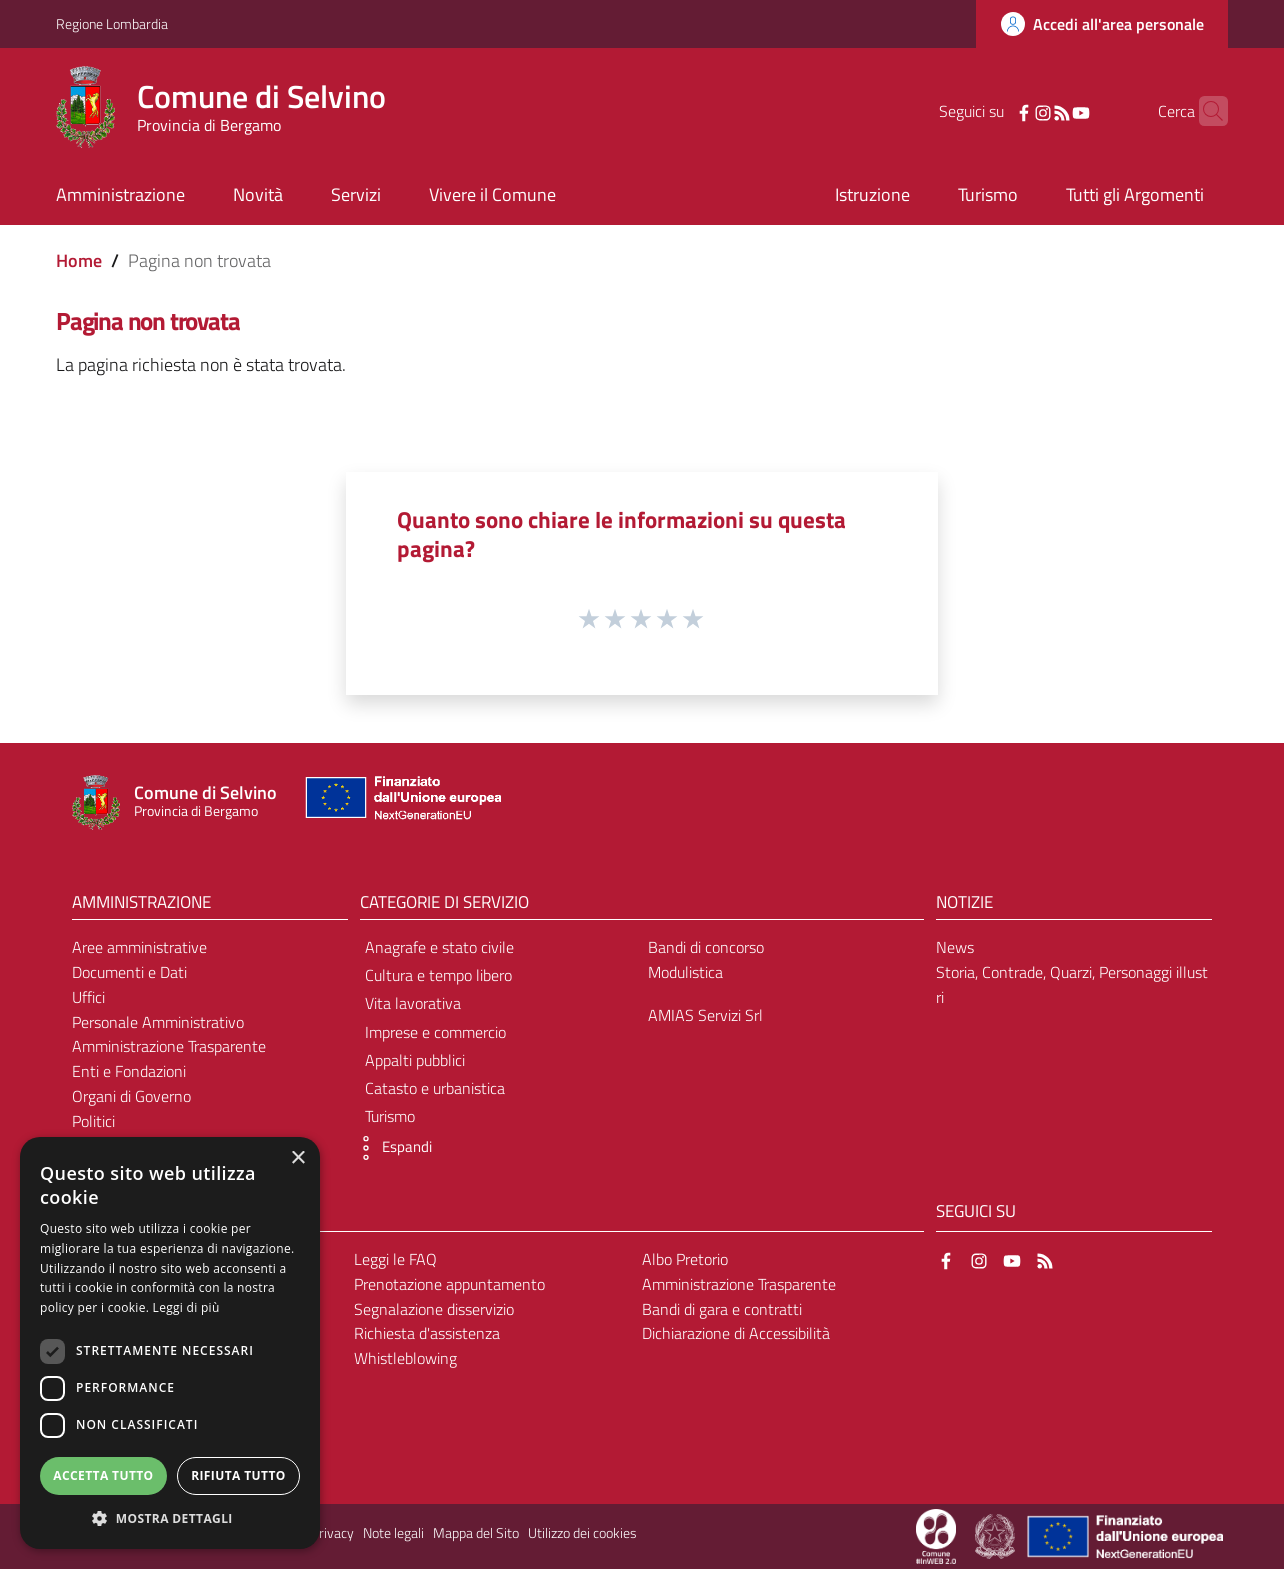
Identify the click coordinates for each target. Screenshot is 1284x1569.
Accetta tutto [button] (103, 1475)
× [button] (297, 1158)
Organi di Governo (131, 1096)
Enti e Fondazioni (129, 1071)
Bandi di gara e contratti (722, 1309)
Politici (93, 1121)
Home (79, 260)
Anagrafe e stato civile (439, 947)
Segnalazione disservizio (434, 1309)
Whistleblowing (405, 1358)
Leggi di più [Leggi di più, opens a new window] (186, 1307)
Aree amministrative (139, 947)
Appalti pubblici (415, 1060)
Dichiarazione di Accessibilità (736, 1333)
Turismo (390, 1116)
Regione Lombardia (112, 23)
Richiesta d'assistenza (427, 1333)
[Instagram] (1012, 111)
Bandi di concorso (706, 947)
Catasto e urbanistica (435, 1088)
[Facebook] (993, 111)
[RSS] (1031, 111)
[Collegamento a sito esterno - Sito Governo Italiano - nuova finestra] (996, 1535)
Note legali (393, 1533)
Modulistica (685, 972)
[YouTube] (1050, 111)
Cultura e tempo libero (438, 975)
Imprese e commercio (435, 1032)
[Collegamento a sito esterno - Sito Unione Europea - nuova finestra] (401, 802)
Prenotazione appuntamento (449, 1284)
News (955, 947)
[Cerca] (1204, 111)
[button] (391, 1148)
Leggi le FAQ (395, 1259)
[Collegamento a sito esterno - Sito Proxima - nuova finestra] (936, 1535)
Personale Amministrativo (158, 1022)
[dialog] (170, 1343)
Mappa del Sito (476, 1533)
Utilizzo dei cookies (582, 1533)
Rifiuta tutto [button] (238, 1475)
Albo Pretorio (685, 1259)
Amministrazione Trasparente (169, 1046)
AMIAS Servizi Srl (705, 1015)
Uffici (88, 997)
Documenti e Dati (129, 972)
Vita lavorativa (413, 1003)
